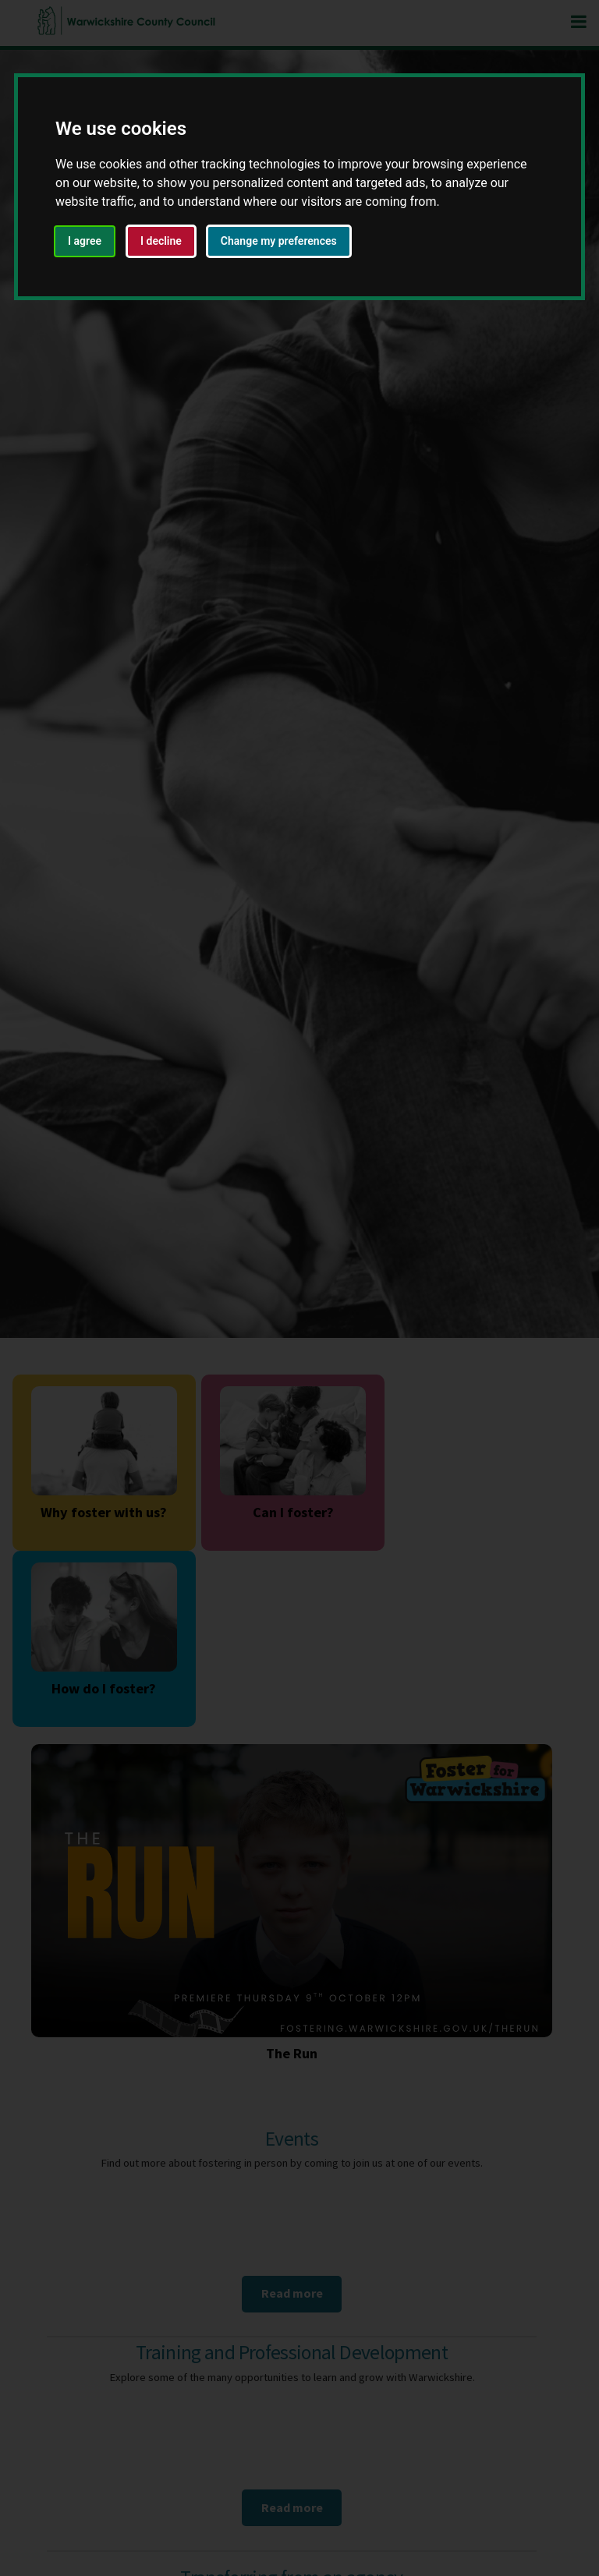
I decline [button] (161, 241)
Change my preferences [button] (279, 241)
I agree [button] (84, 241)
